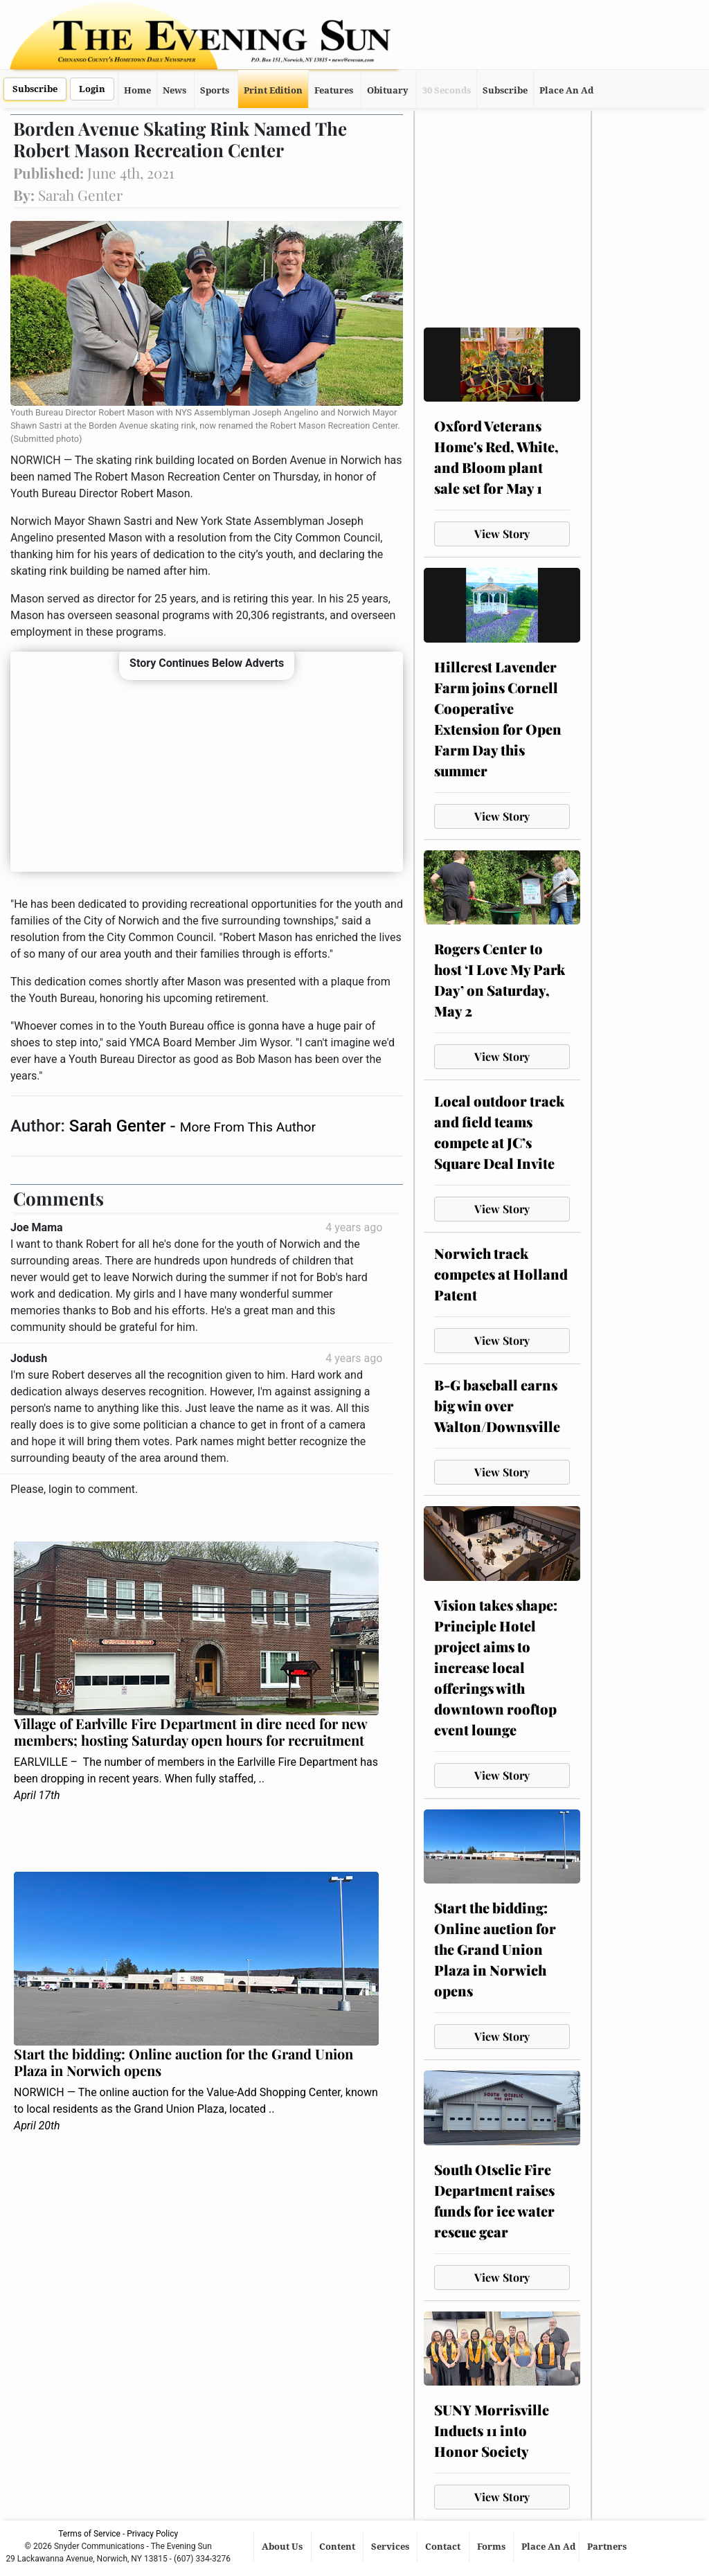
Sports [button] (214, 90)
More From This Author (248, 1127)
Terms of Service (89, 2534)
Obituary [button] (388, 90)
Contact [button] (444, 2546)
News (174, 90)
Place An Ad (566, 90)
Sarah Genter (119, 1126)
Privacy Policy (152, 2534)
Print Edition (273, 90)
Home (137, 90)
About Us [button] (283, 2546)
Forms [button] (492, 2546)
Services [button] (391, 2546)
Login (92, 89)
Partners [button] (608, 2546)
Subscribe (34, 89)
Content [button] (338, 2546)
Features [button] (333, 90)
